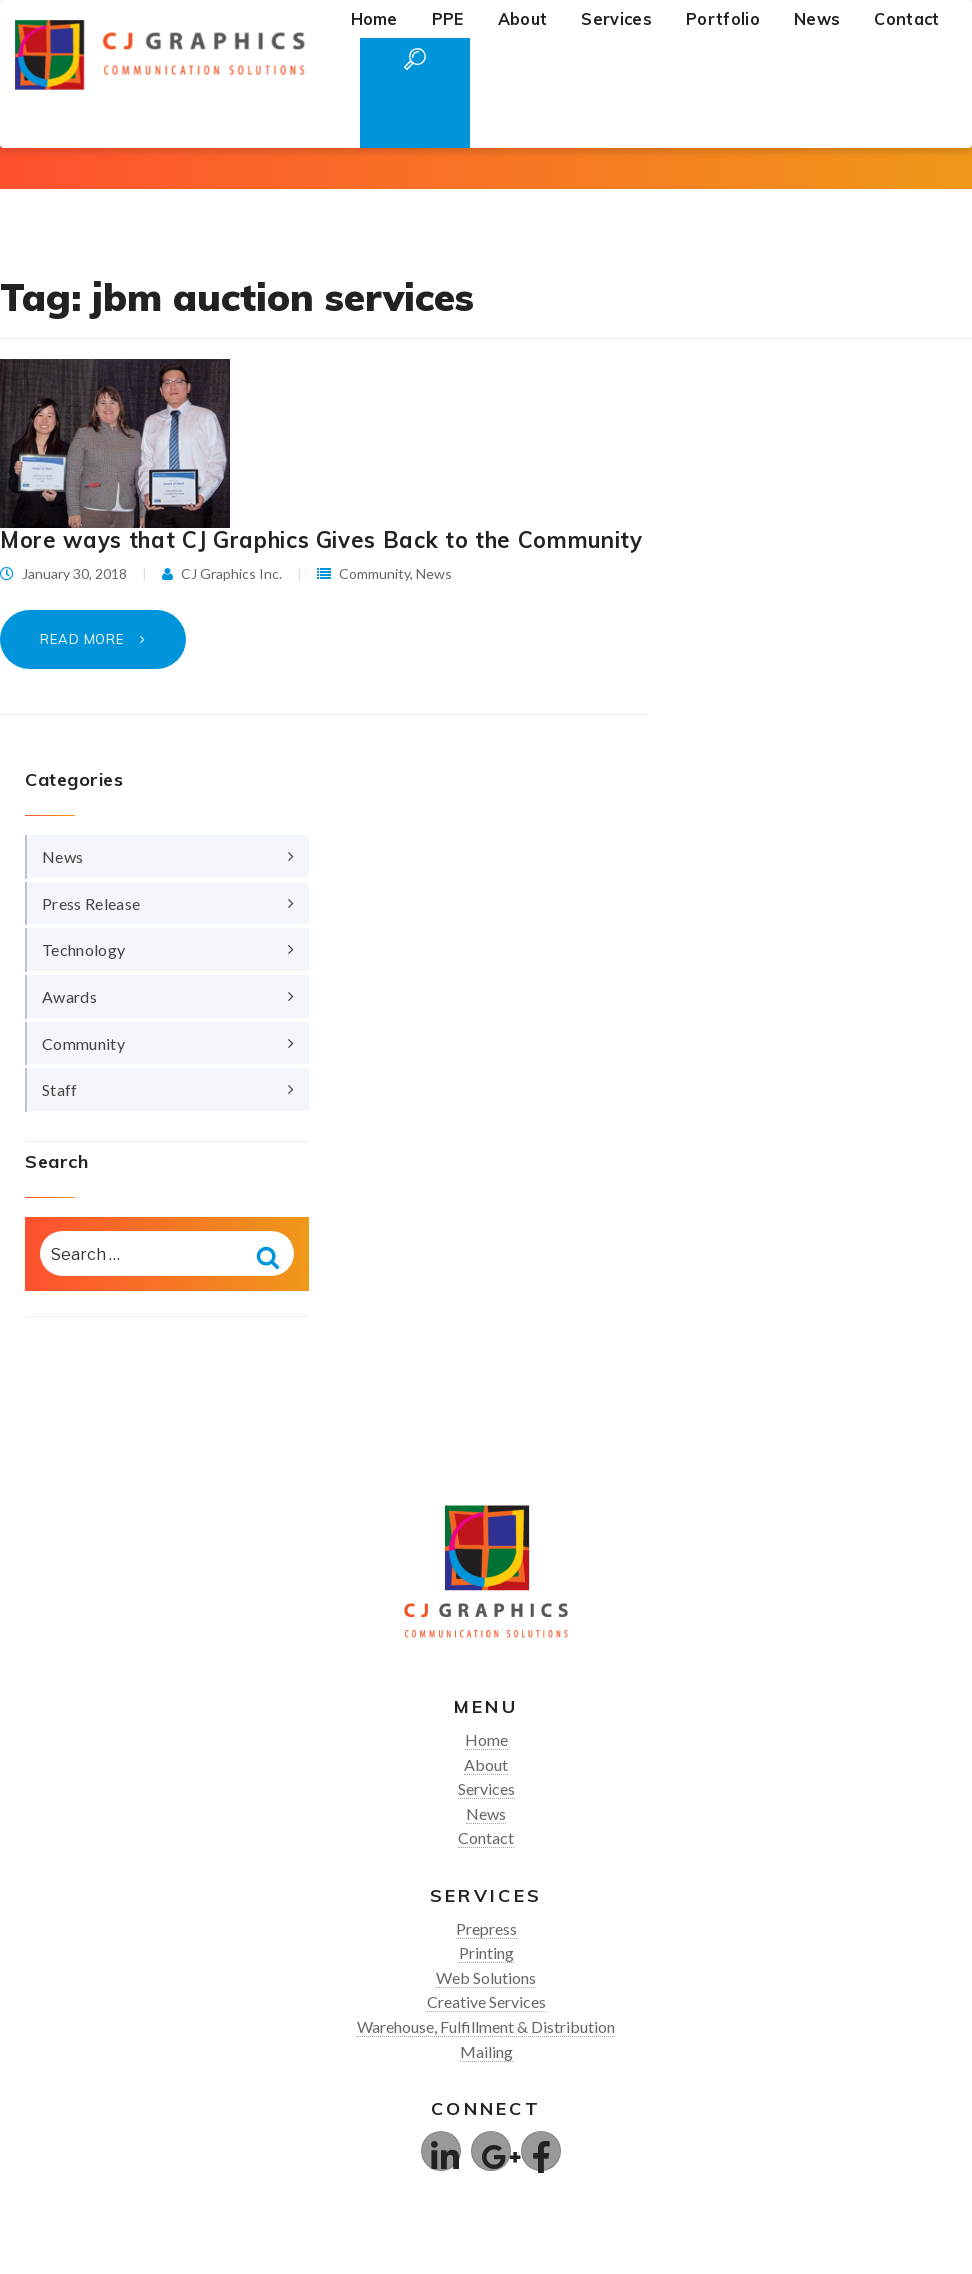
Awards (69, 996)
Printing (486, 1952)
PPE (448, 19)
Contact (906, 19)
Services (616, 19)
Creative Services (486, 2001)
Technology (83, 949)
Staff (60, 1089)
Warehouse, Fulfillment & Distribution (486, 2026)
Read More (84, 639)
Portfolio (723, 19)
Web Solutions (486, 1977)
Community (374, 573)
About (523, 19)
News (817, 19)
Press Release (91, 903)
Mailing (486, 2051)
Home (374, 19)
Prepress (486, 1928)
